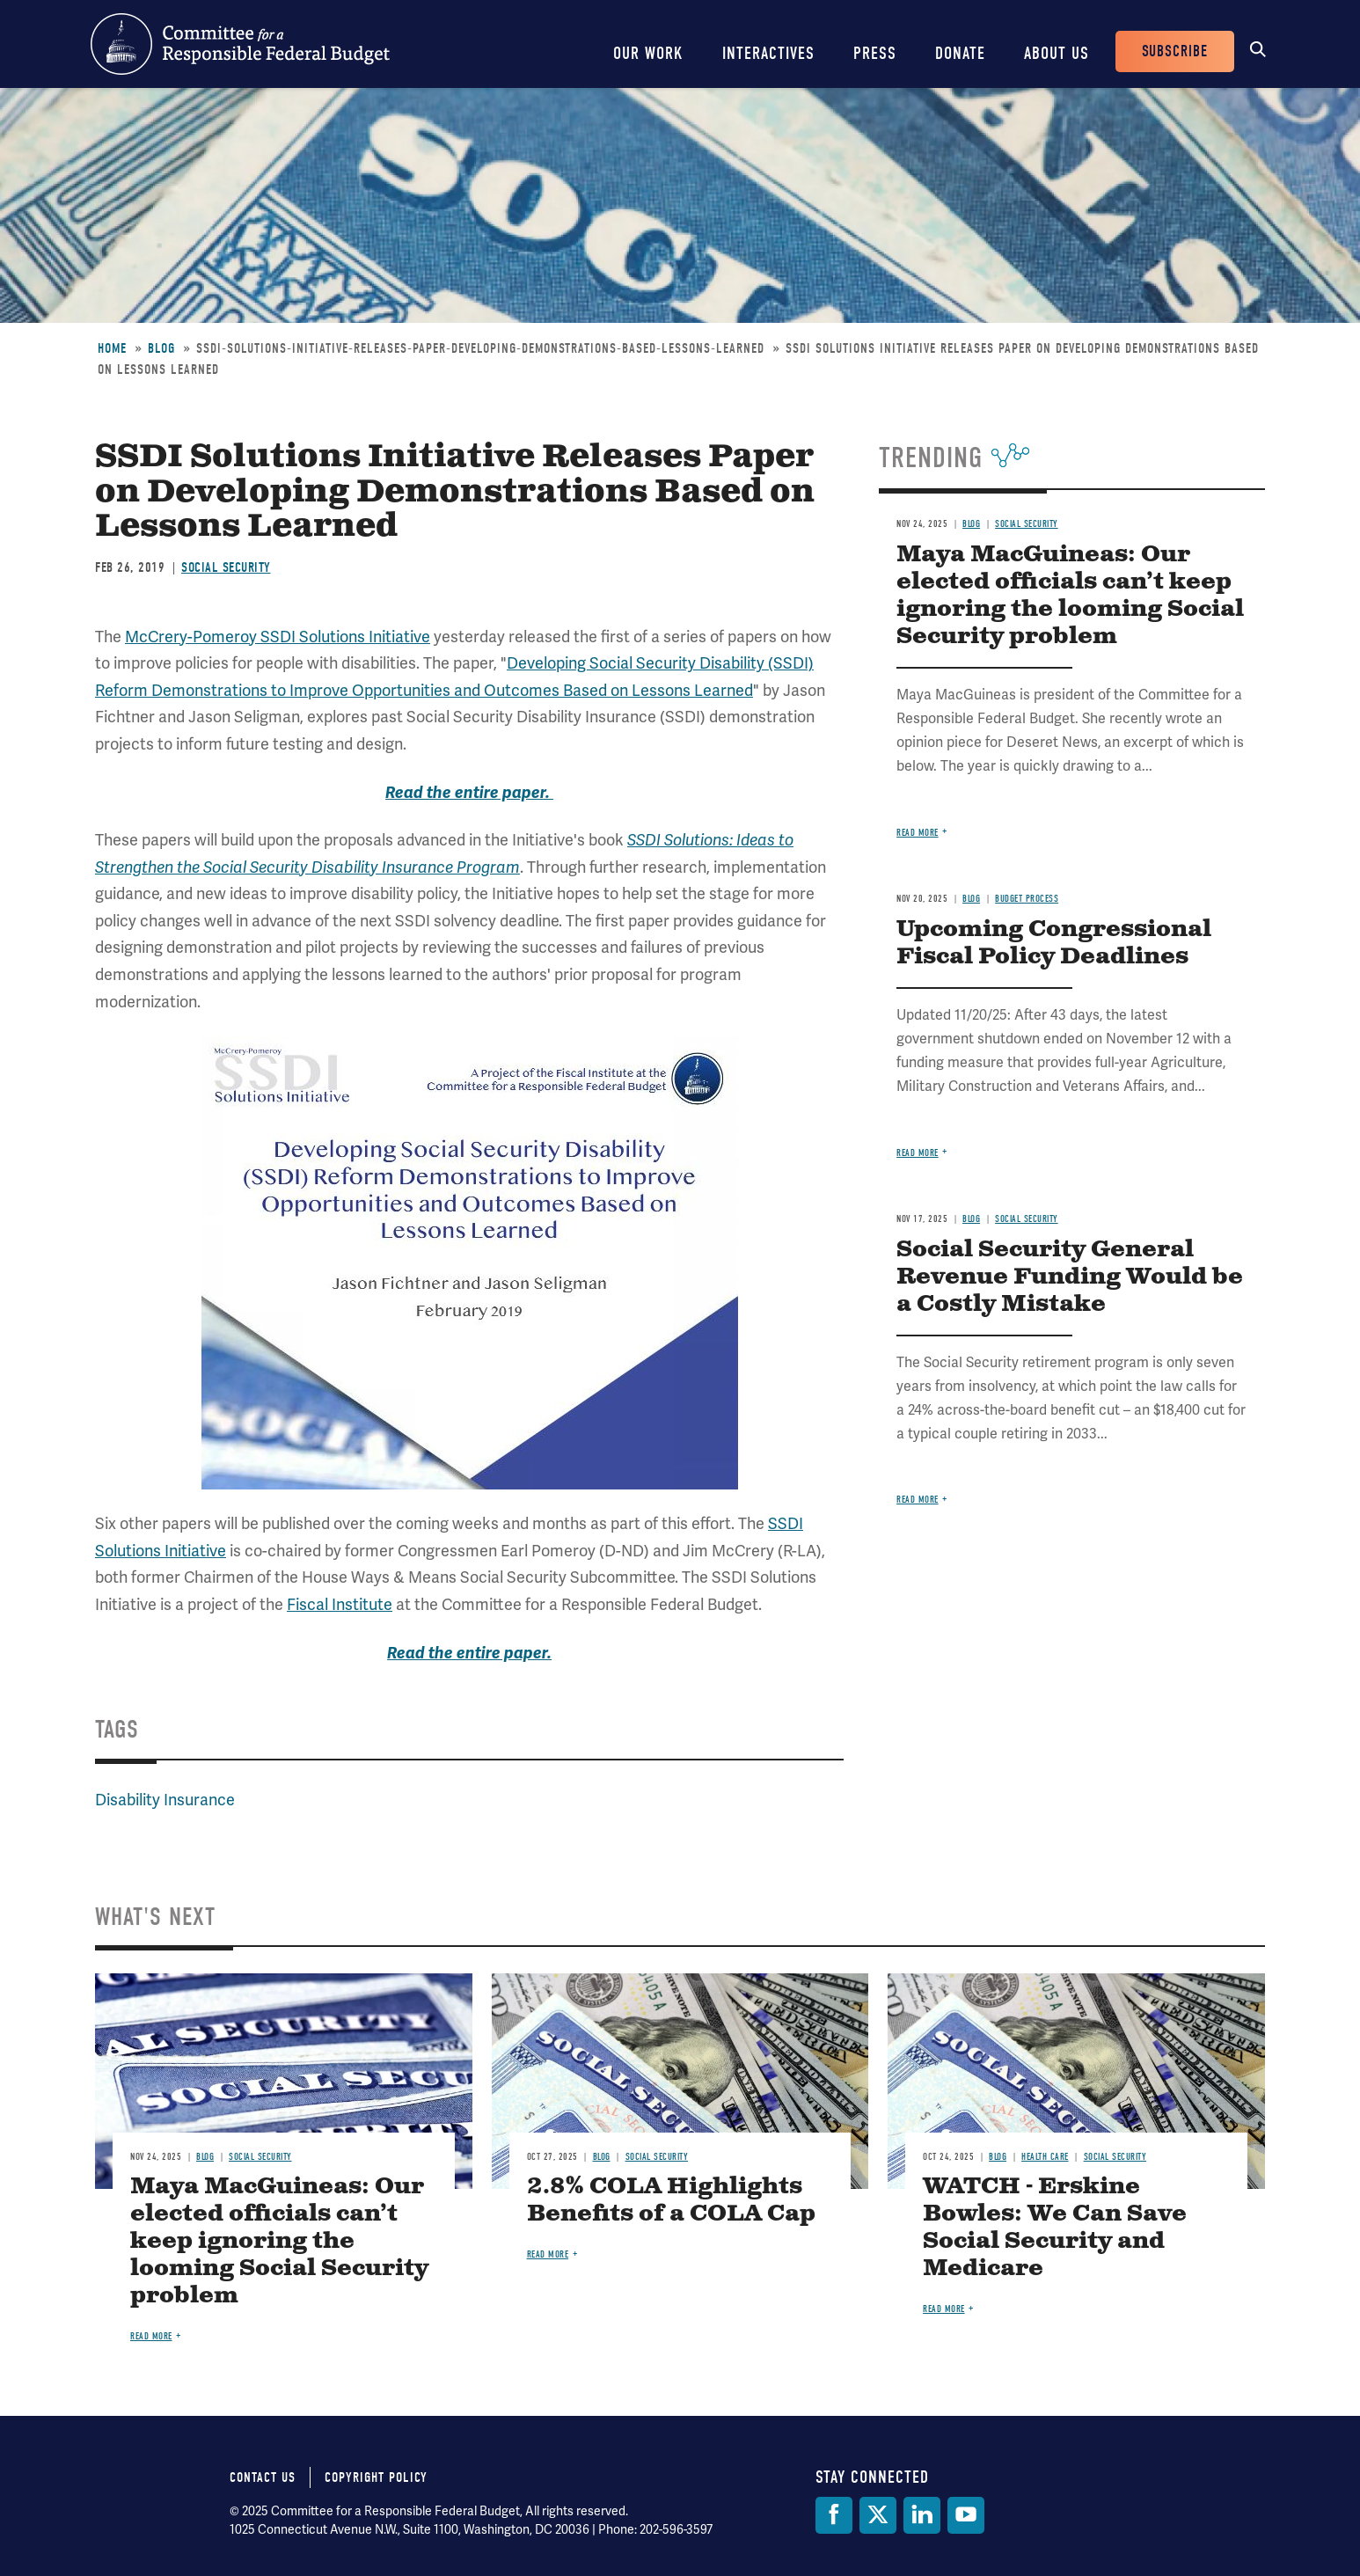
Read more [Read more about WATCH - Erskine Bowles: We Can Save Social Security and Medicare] (944, 2309)
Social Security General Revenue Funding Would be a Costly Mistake (1069, 1277)
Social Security (226, 567)
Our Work (648, 53)
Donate (960, 53)
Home (112, 348)
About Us (1056, 53)
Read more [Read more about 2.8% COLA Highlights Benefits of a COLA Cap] (548, 2254)
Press (874, 53)
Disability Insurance (165, 1799)
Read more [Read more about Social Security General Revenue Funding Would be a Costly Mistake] (917, 1499)
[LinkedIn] (921, 2515)
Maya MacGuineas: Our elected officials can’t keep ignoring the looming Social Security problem (1070, 595)
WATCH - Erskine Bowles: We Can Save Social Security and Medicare (1055, 2227)
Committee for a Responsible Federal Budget (240, 44)
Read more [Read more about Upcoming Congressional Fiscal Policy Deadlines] (917, 1153)
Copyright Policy (376, 2477)
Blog (161, 348)
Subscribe (1175, 51)
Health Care (1045, 2157)
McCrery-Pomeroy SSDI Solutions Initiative (277, 636)
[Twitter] (877, 2515)
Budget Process (1026, 898)
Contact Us (263, 2477)
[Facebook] (833, 2515)
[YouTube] (965, 2515)
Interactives (768, 53)
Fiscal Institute (339, 1604)
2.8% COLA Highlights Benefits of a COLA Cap (671, 2200)
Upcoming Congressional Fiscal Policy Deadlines (1053, 943)
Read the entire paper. (469, 792)
